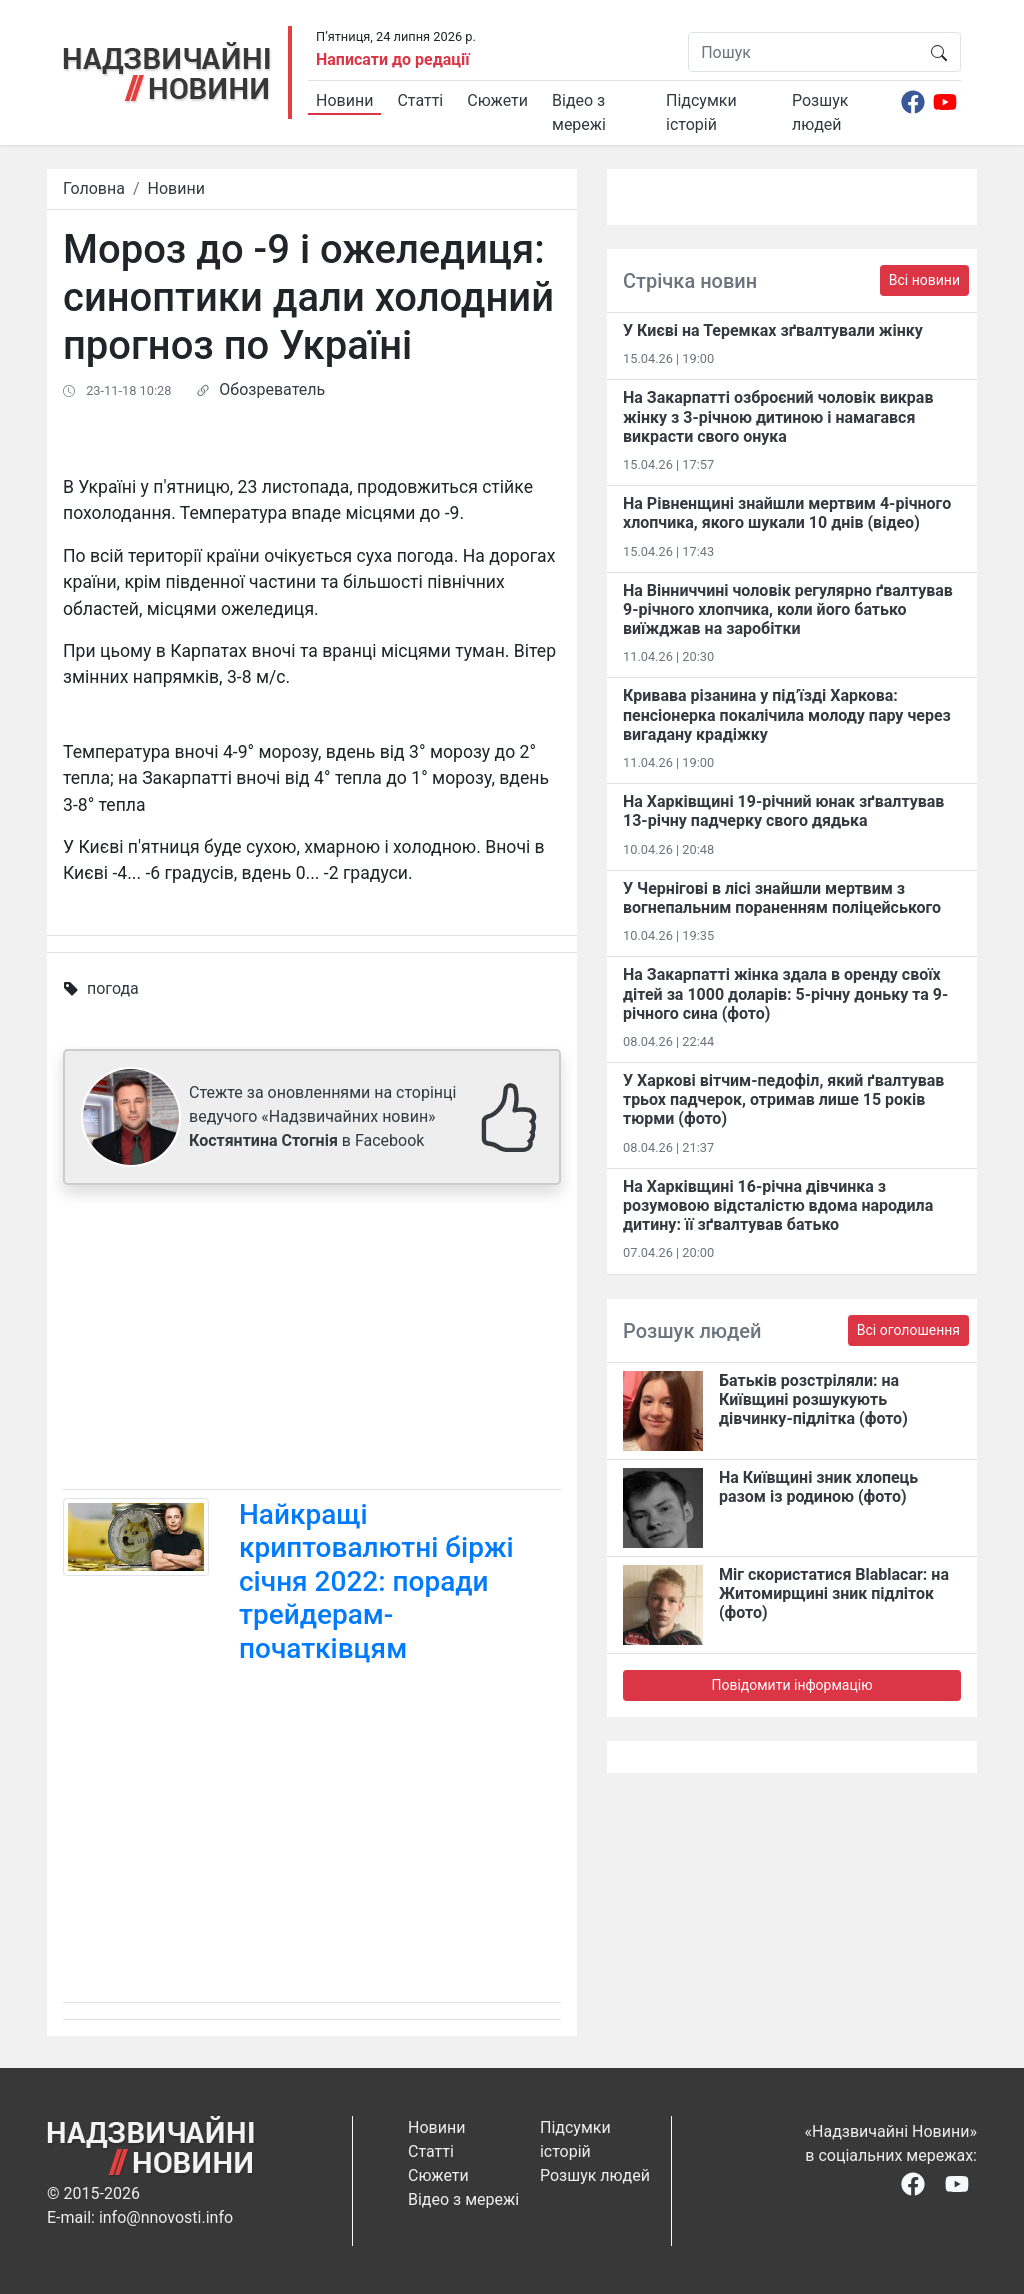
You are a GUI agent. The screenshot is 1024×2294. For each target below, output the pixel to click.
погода (113, 988)
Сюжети (497, 100)
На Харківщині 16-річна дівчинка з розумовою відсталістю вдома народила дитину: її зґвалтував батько (778, 1205)
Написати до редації (393, 59)
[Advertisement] (312, 1341)
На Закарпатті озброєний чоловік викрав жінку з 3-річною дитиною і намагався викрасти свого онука (778, 416)
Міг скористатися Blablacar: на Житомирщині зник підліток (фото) (834, 1593)
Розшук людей (820, 112)
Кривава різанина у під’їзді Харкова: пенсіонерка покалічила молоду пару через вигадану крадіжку (787, 714)
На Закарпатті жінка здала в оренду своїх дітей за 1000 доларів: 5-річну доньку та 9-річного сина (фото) (785, 993)
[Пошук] (803, 52)
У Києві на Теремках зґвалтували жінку (773, 330)
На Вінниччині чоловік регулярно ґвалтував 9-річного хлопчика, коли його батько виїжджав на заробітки (788, 609)
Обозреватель (272, 389)
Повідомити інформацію (791, 1685)
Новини (344, 100)
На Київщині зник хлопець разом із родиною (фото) (818, 1487)
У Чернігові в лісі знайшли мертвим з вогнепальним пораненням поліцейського (782, 898)
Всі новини (924, 280)
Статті (420, 100)
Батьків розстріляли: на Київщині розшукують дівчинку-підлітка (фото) (813, 1399)
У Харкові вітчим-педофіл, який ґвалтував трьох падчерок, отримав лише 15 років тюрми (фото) (783, 1099)
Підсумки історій (701, 112)
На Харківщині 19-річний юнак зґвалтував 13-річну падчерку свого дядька (783, 811)
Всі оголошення (908, 1330)
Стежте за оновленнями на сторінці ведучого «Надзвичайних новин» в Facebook (322, 1116)
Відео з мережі (579, 112)
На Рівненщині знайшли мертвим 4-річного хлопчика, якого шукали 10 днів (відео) (787, 513)
